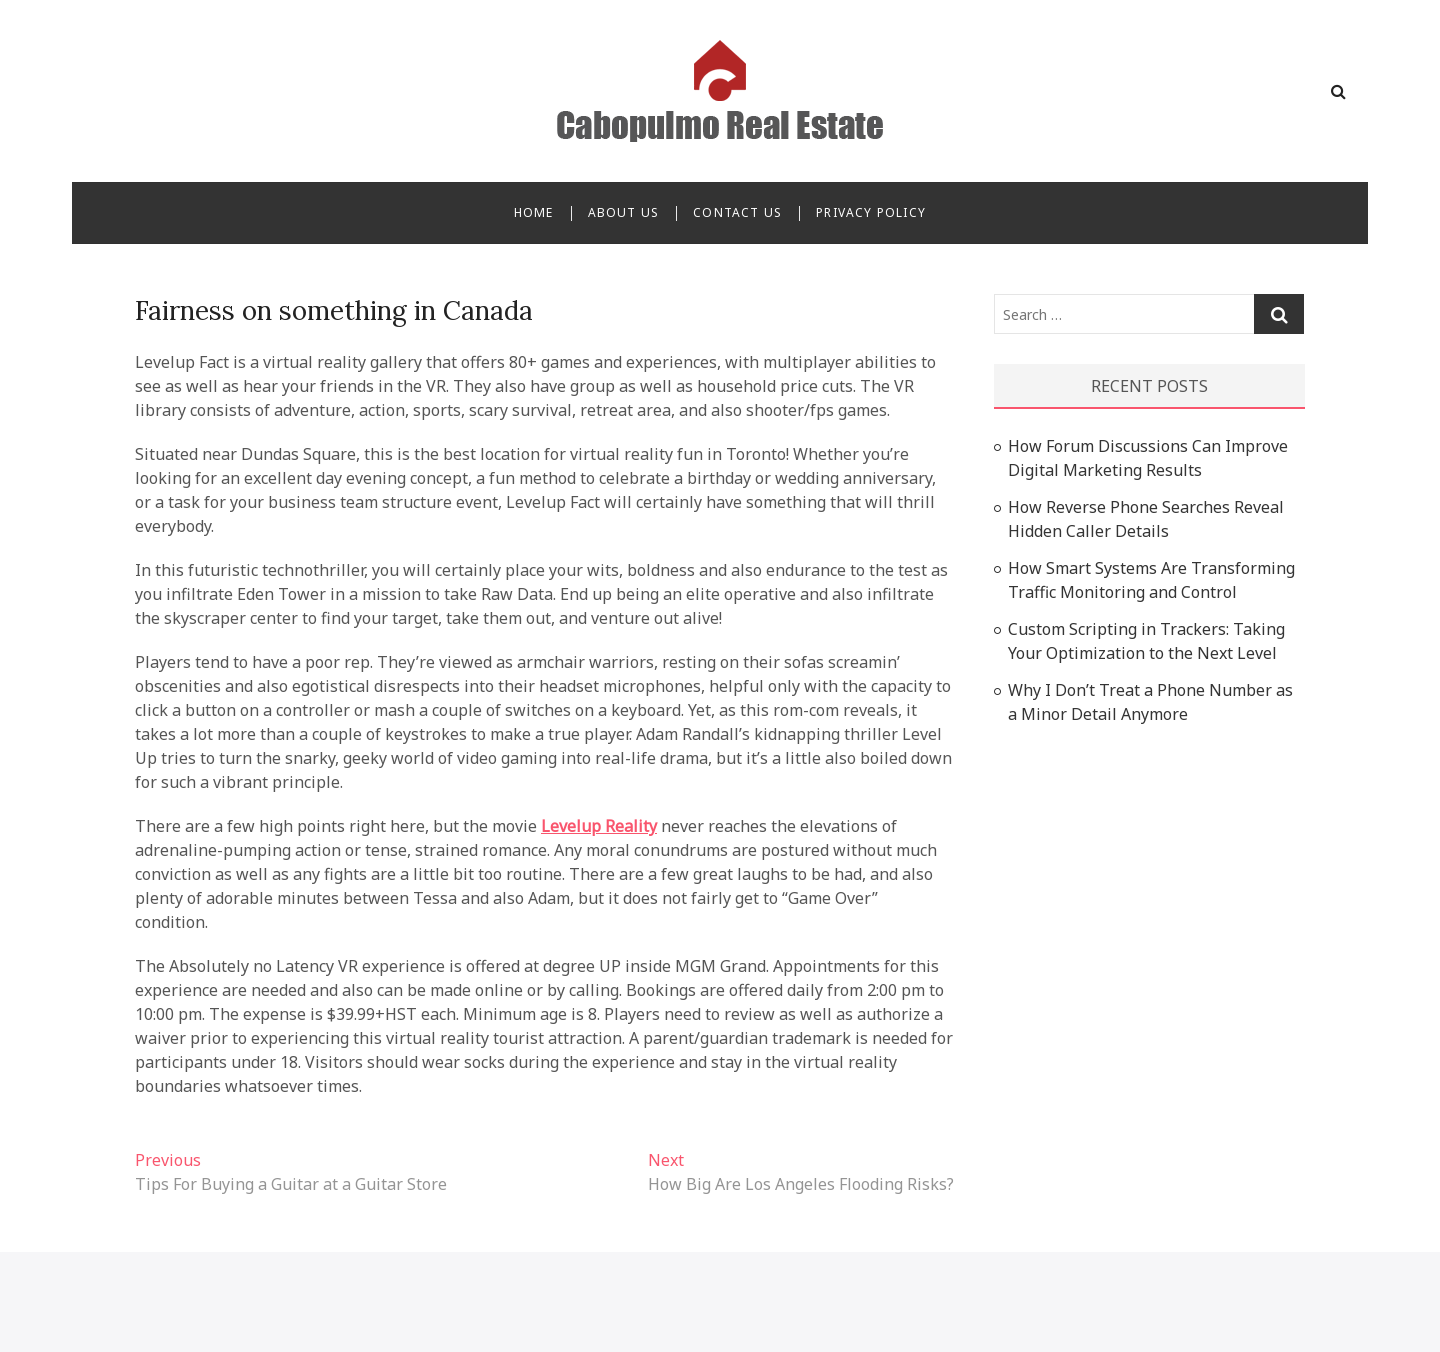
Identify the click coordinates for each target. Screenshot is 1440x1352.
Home (534, 212)
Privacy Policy (871, 212)
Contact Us (737, 212)
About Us (624, 212)
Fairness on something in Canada (334, 310)
